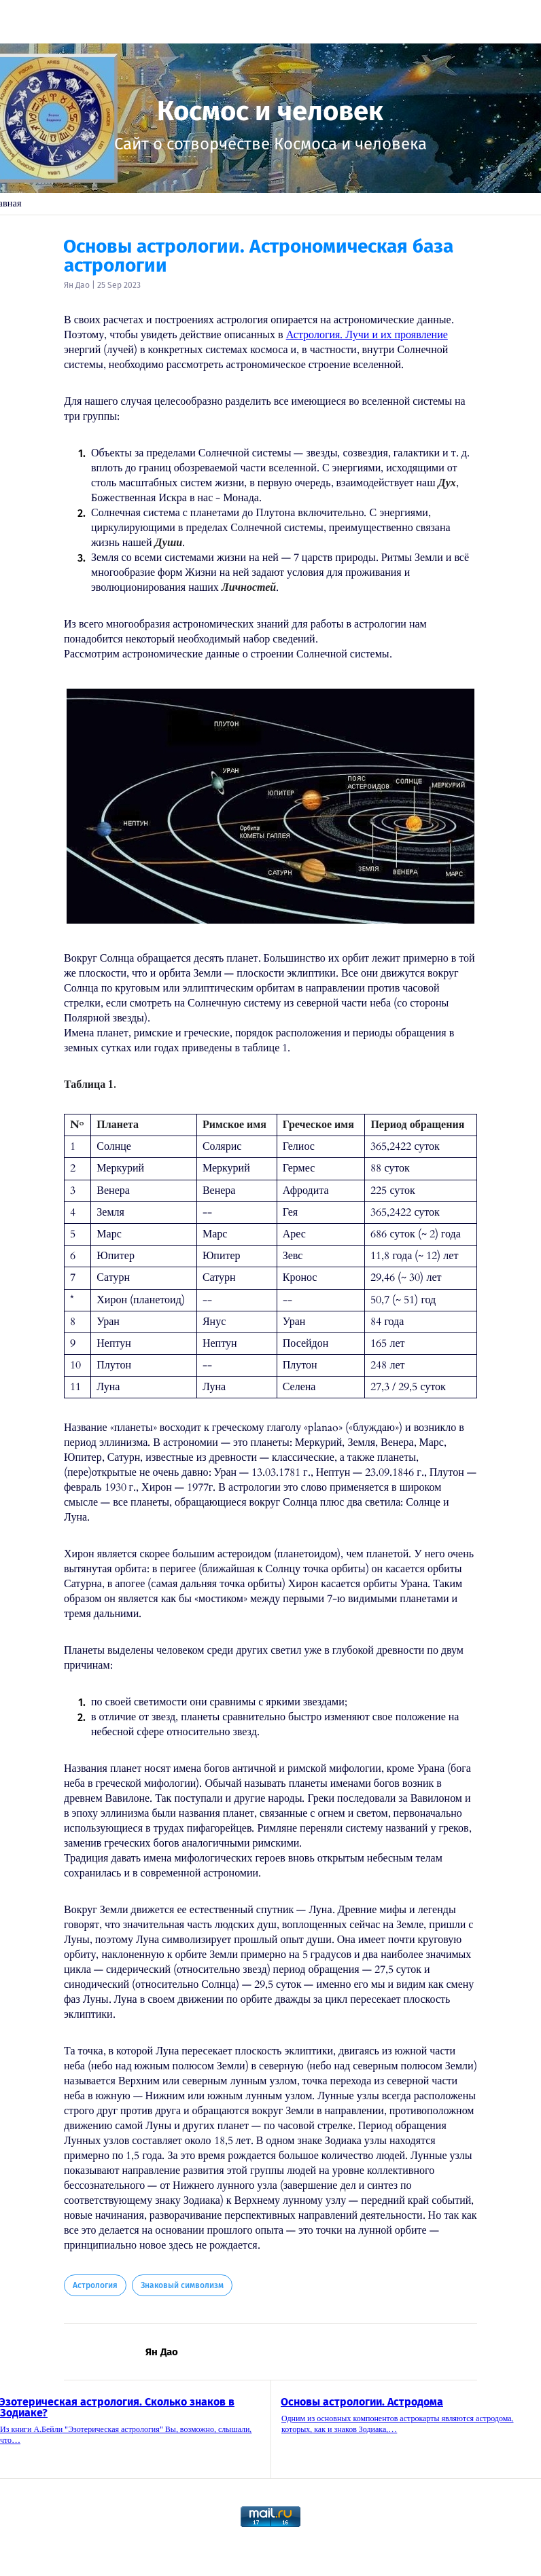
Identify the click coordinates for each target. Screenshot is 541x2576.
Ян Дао (77, 285)
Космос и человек (270, 111)
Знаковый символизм (182, 2285)
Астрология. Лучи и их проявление (367, 334)
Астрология (95, 2285)
